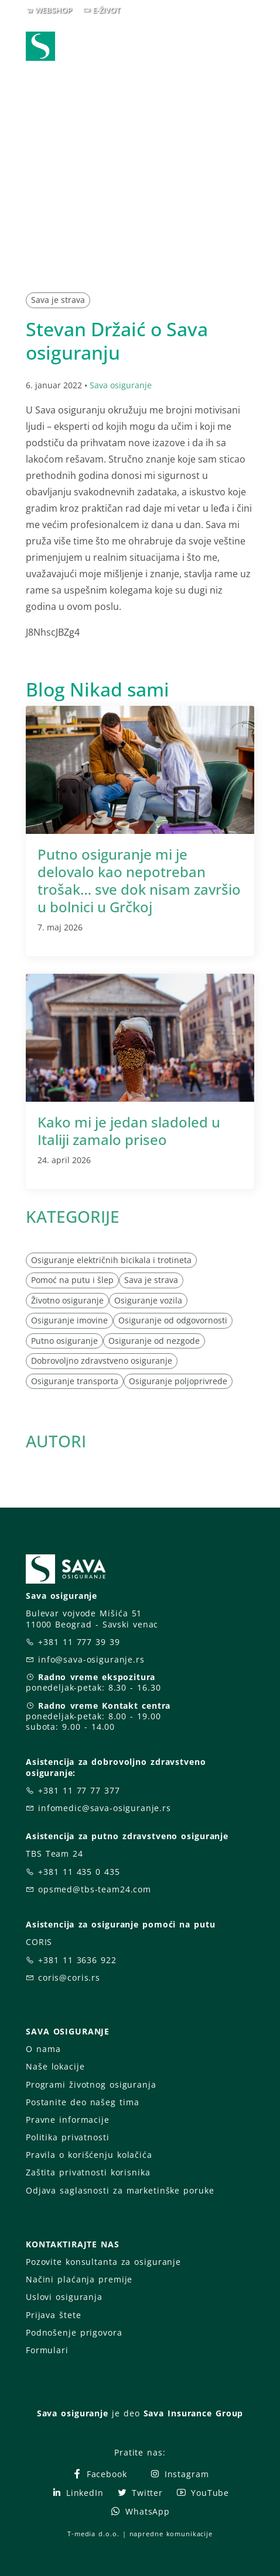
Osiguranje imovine (69, 1320)
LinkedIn (77, 2492)
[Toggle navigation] (247, 47)
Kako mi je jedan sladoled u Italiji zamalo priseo (128, 1130)
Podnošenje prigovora (74, 2332)
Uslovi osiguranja (64, 2296)
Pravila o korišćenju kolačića (89, 2154)
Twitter (140, 2492)
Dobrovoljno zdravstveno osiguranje (101, 1360)
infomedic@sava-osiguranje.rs (104, 1807)
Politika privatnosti (67, 2137)
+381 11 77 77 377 (79, 1790)
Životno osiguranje (67, 1300)
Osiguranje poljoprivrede (178, 1381)
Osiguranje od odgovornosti (172, 1320)
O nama (43, 2048)
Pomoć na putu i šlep (72, 1279)
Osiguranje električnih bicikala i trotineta (111, 1259)
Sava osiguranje (121, 385)
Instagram (179, 2474)
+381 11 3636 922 (77, 1959)
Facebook (99, 2474)
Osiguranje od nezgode (154, 1340)
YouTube (202, 2492)
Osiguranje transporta (74, 1381)
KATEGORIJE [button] (72, 1216)
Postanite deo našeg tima (82, 2102)
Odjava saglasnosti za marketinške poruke (120, 2190)
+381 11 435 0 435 (79, 1871)
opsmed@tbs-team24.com (94, 1889)
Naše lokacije (55, 2066)
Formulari (47, 2350)
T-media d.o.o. (93, 2533)
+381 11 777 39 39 (79, 1641)
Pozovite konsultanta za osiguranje (103, 2261)
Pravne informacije (68, 2119)
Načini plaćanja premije (79, 2279)
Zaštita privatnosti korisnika (88, 2172)
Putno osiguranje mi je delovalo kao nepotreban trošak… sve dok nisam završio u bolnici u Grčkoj (139, 880)
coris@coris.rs (69, 1977)
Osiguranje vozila (148, 1300)
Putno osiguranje (64, 1340)
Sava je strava (58, 299)
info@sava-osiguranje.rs (91, 1659)
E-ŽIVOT (106, 10)
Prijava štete (53, 2314)
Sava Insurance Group (194, 2413)
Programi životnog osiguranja (91, 2084)
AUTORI (56, 1441)
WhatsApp (140, 2511)
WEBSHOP (53, 10)
